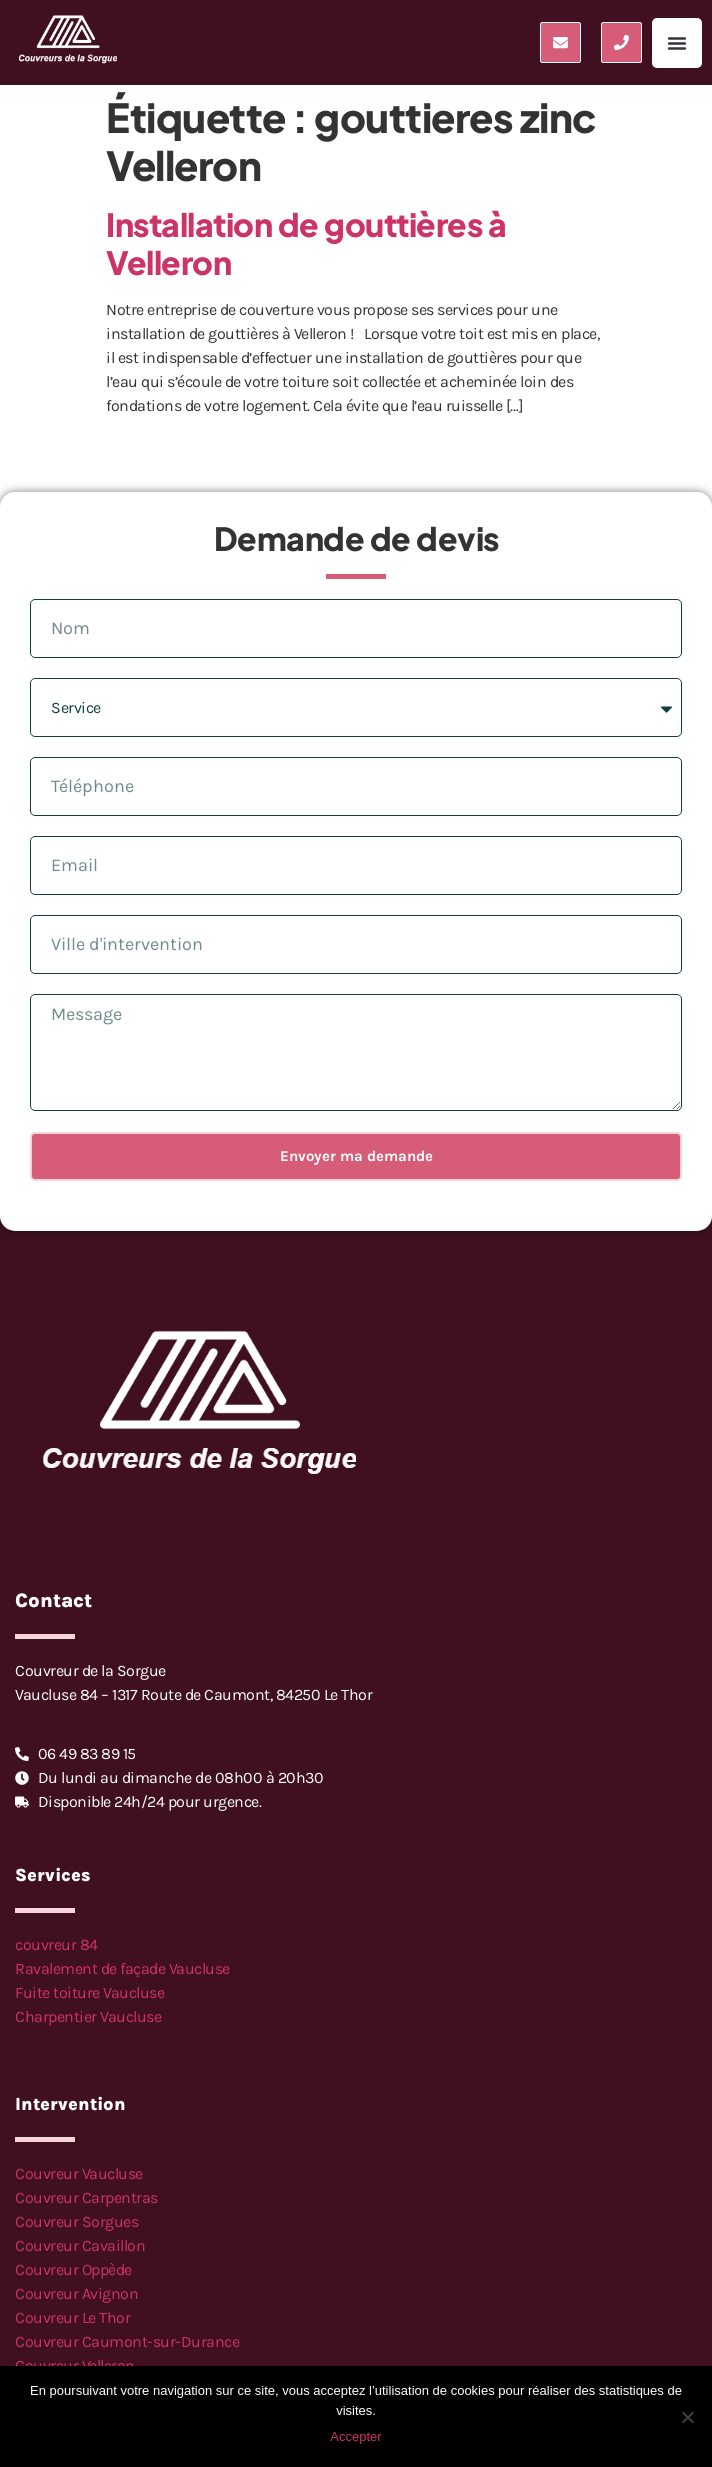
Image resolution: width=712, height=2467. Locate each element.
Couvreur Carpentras (86, 2197)
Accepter (355, 2436)
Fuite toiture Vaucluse (89, 1992)
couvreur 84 (56, 1944)
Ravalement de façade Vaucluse (122, 1968)
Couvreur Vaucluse (79, 2173)
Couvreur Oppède (73, 2269)
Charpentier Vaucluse (88, 2016)
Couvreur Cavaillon (80, 2245)
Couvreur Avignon (76, 2293)
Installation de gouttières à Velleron (306, 243)
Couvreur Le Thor (72, 2317)
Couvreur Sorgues (76, 2221)
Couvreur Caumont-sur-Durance (127, 2341)
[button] (677, 43)
